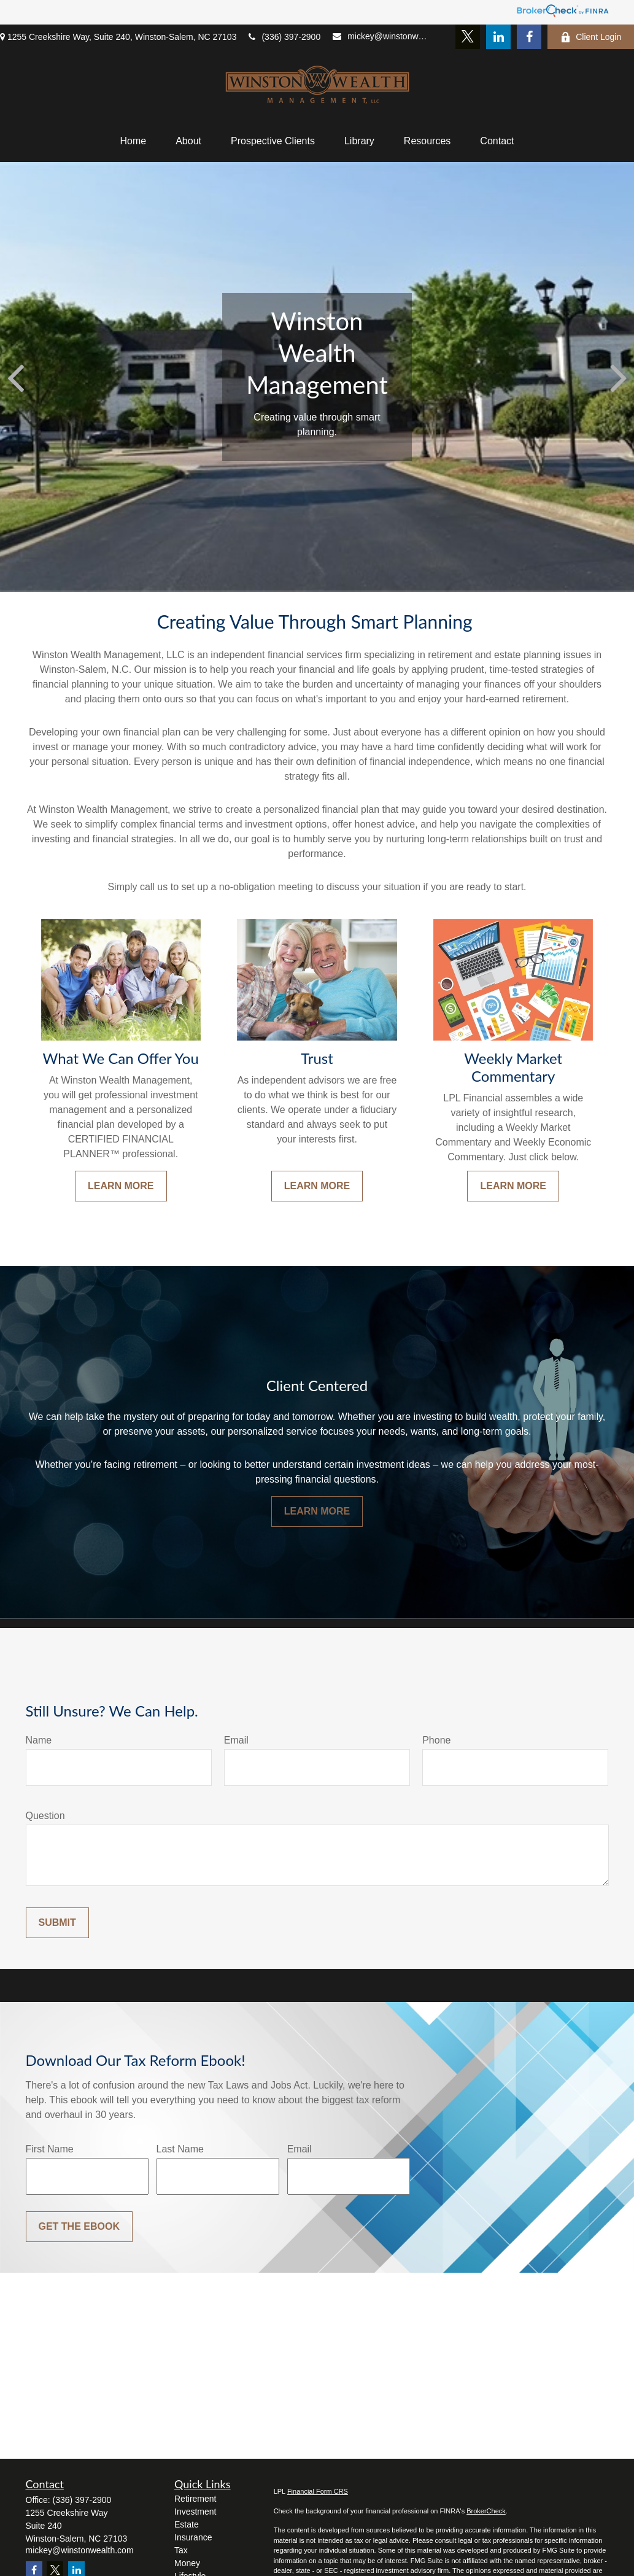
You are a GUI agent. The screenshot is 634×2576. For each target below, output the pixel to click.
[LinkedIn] (498, 37)
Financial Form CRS (317, 2491)
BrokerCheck (486, 2511)
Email (236, 1740)
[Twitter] (467, 37)
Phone (436, 1740)
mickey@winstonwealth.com (382, 36)
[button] (133, 141)
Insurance (193, 2537)
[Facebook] (529, 37)
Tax (181, 2550)
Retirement (195, 2499)
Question (45, 1815)
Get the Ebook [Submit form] (79, 2226)
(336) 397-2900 (284, 37)
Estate (186, 2524)
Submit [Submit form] (57, 1922)
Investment (195, 2511)
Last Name (180, 2149)
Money (187, 2563)
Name (39, 1740)
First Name (50, 2149)
